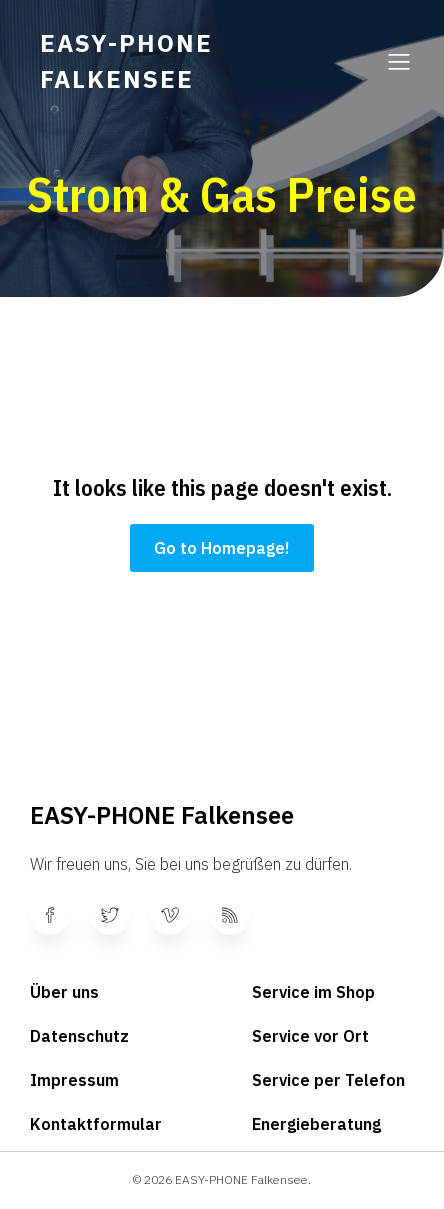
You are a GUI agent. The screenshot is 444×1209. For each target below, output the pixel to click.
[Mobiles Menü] (399, 61)
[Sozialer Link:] (60, 915)
